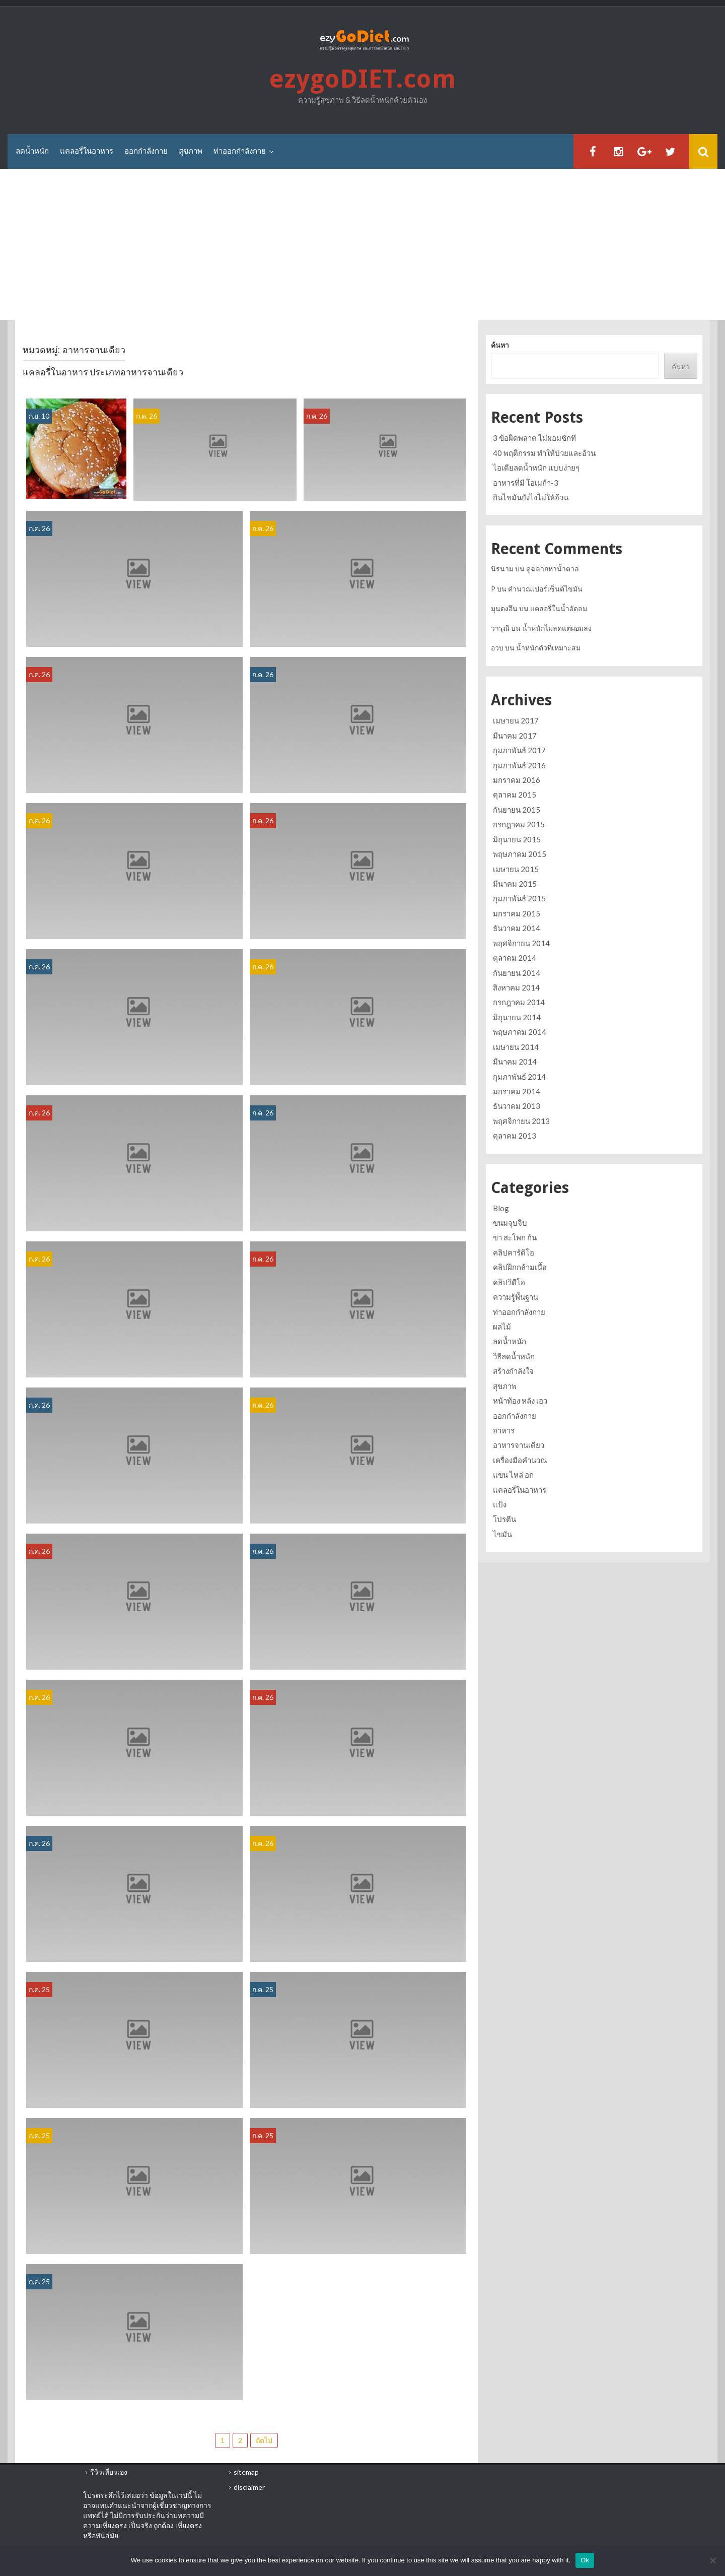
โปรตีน (504, 1519)
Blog (501, 1208)
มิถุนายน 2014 (517, 1017)
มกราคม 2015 (516, 913)
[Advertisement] (362, 244)
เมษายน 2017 (516, 720)
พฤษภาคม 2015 (519, 853)
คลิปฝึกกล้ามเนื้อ (520, 1267)
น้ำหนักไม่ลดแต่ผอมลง (557, 628)
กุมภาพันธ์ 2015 (519, 898)
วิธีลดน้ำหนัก (514, 1356)
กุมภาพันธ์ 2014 (519, 1076)
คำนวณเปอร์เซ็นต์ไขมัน (545, 588)
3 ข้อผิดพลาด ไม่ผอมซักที (534, 437)
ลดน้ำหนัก (32, 151)
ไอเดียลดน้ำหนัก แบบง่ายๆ (536, 467)
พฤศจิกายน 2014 (521, 943)
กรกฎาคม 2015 (519, 824)
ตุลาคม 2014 (514, 957)
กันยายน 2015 (516, 809)
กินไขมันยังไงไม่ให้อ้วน (530, 497)
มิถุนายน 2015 (517, 839)
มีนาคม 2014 (515, 1061)
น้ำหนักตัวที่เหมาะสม (548, 647)
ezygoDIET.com (362, 79)
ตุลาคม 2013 (514, 1135)
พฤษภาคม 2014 (519, 1031)
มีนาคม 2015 (515, 883)
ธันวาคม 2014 (516, 928)
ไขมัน (502, 1534)
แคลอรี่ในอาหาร (86, 151)
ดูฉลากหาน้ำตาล (552, 568)
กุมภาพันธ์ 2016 (519, 765)
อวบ (497, 647)
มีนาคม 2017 (515, 735)
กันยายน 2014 (516, 972)
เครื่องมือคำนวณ (520, 1460)
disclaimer (249, 2487)
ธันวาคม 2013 (516, 1105)
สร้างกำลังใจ (513, 1370)
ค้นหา (500, 345)
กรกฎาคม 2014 (519, 1002)
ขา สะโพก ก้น (515, 1237)
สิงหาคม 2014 (516, 987)
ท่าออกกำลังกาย (239, 151)
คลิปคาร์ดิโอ (513, 1252)
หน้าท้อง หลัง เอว (520, 1400)
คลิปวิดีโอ (509, 1282)
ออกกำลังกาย (146, 151)
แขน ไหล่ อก (513, 1474)
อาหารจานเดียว (518, 1444)
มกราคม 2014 (516, 1091)
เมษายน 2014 (516, 1046)
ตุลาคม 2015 (514, 795)
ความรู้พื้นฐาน (515, 1296)
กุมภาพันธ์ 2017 (519, 750)
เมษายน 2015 (516, 869)
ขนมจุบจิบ (510, 1222)
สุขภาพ (190, 151)
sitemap (246, 2472)
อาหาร (504, 1430)
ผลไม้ (502, 1326)
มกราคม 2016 (516, 779)
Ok (585, 2560)
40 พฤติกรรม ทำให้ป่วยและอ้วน (544, 452)
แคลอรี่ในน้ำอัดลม (558, 608)
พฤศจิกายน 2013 (521, 1121)
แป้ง (499, 1504)
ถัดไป (264, 2440)
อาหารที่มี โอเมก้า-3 (525, 482)
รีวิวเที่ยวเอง (108, 2472)
